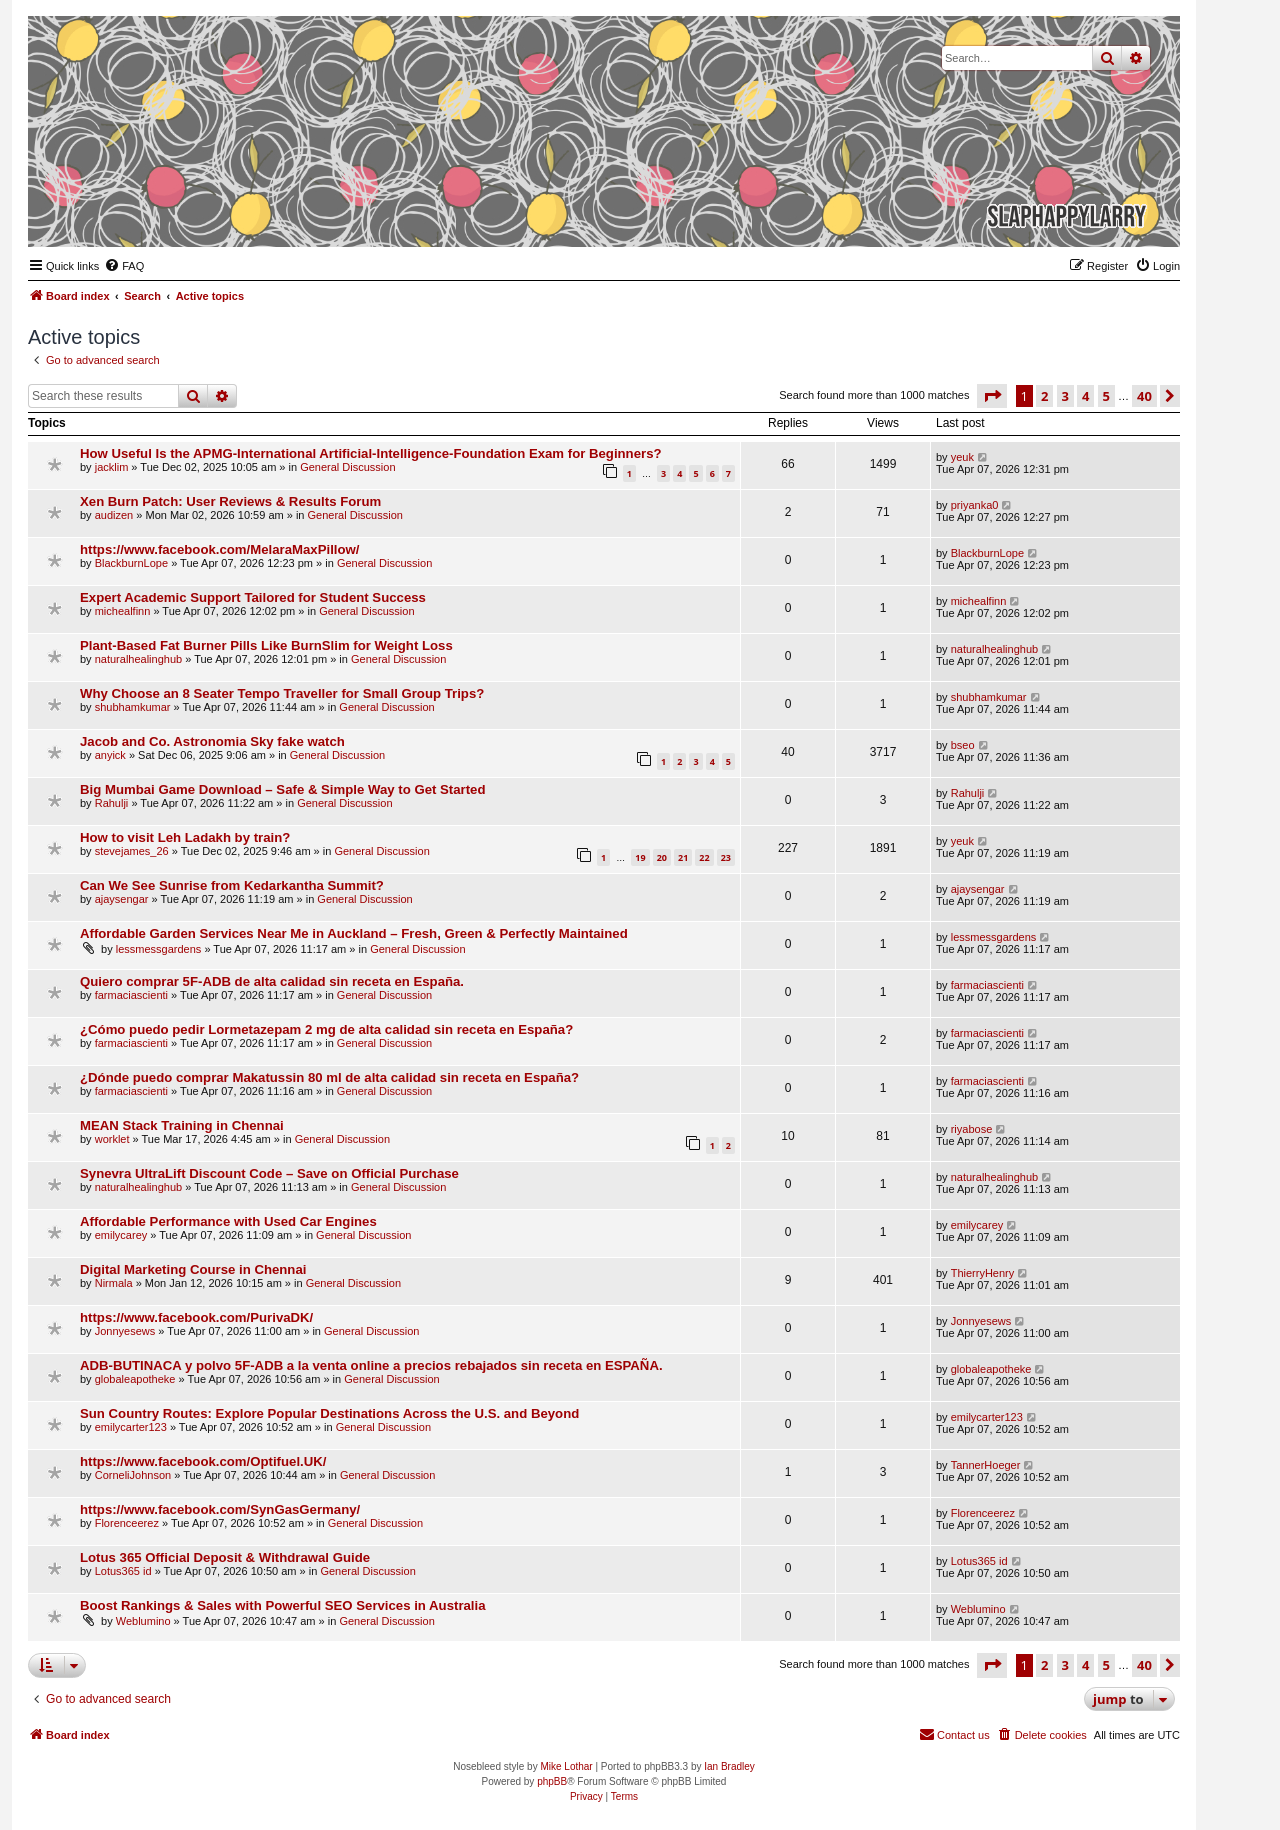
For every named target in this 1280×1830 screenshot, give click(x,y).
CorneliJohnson (133, 1475)
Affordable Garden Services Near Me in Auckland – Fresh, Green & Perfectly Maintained (354, 933)
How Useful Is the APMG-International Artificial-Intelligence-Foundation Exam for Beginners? (371, 453)
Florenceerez (127, 1523)
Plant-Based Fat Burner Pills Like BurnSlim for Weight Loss (266, 645)
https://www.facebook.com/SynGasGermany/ (220, 1509)
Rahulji (112, 803)
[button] (992, 396)
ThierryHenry (983, 1273)
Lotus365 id (123, 1571)
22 (704, 857)
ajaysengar (122, 899)
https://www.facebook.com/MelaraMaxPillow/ (219, 549)
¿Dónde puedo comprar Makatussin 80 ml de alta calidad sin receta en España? (329, 1077)
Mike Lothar (566, 1766)
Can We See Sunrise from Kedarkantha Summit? (232, 885)
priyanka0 (975, 505)
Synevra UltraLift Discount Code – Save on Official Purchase (269, 1173)
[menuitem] (124, 266)
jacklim (112, 467)
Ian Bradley (729, 1766)
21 (683, 857)
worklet (112, 1139)
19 (640, 857)
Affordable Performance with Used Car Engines (228, 1221)
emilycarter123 (131, 1427)
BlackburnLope (131, 563)
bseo (963, 745)
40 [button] (1144, 396)
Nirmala (114, 1283)
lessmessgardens (159, 949)
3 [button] (1065, 396)
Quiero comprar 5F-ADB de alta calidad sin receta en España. (272, 981)
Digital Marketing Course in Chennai (193, 1269)
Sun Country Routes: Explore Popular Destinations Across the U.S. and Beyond (329, 1413)
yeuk (962, 457)
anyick (110, 755)
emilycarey (121, 1235)
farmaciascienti (131, 995)
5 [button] (1106, 396)
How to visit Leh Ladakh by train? (185, 837)
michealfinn (123, 611)
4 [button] (1085, 396)
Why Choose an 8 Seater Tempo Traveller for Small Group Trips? (282, 693)
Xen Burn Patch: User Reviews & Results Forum (230, 501)
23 (726, 857)
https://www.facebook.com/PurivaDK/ (196, 1317)
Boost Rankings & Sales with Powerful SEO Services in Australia (283, 1605)
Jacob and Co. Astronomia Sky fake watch (212, 741)
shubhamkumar (133, 707)
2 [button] (1044, 396)
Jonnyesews (125, 1331)
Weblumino (143, 1621)
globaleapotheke (135, 1379)
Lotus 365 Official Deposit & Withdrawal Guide (225, 1557)
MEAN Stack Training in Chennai (182, 1125)
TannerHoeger (986, 1465)
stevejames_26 (132, 851)
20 (662, 857)
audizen (114, 515)
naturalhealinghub (138, 659)
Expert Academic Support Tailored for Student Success (253, 597)
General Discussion (347, 467)
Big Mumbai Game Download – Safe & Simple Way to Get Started (282, 789)
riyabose (972, 1129)
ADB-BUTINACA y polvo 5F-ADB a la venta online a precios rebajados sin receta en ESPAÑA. (371, 1365)
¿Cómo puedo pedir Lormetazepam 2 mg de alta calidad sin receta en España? (326, 1029)
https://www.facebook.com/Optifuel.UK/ (203, 1461)
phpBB (552, 1781)
